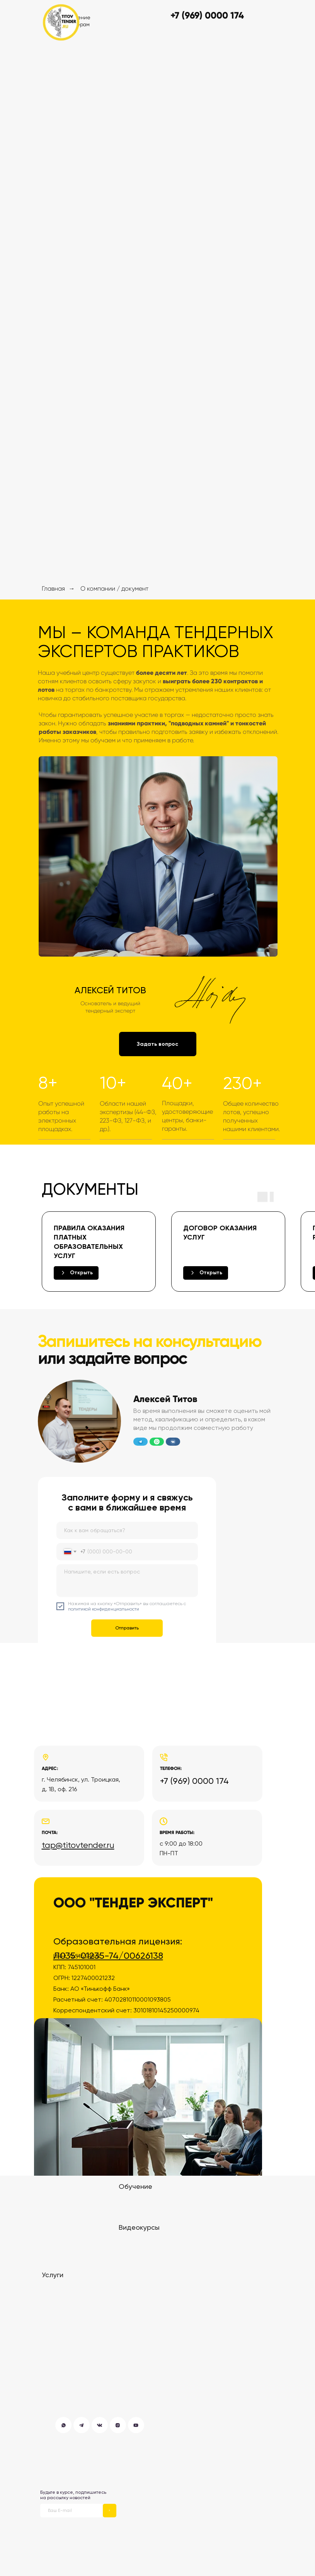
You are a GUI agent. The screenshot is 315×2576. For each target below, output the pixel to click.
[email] (71, 2510)
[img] (61, 22)
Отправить (127, 1628)
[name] (127, 1530)
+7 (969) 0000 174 (194, 1781)
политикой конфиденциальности (103, 1609)
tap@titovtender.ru (78, 1845)
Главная (53, 588)
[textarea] (127, 1580)
